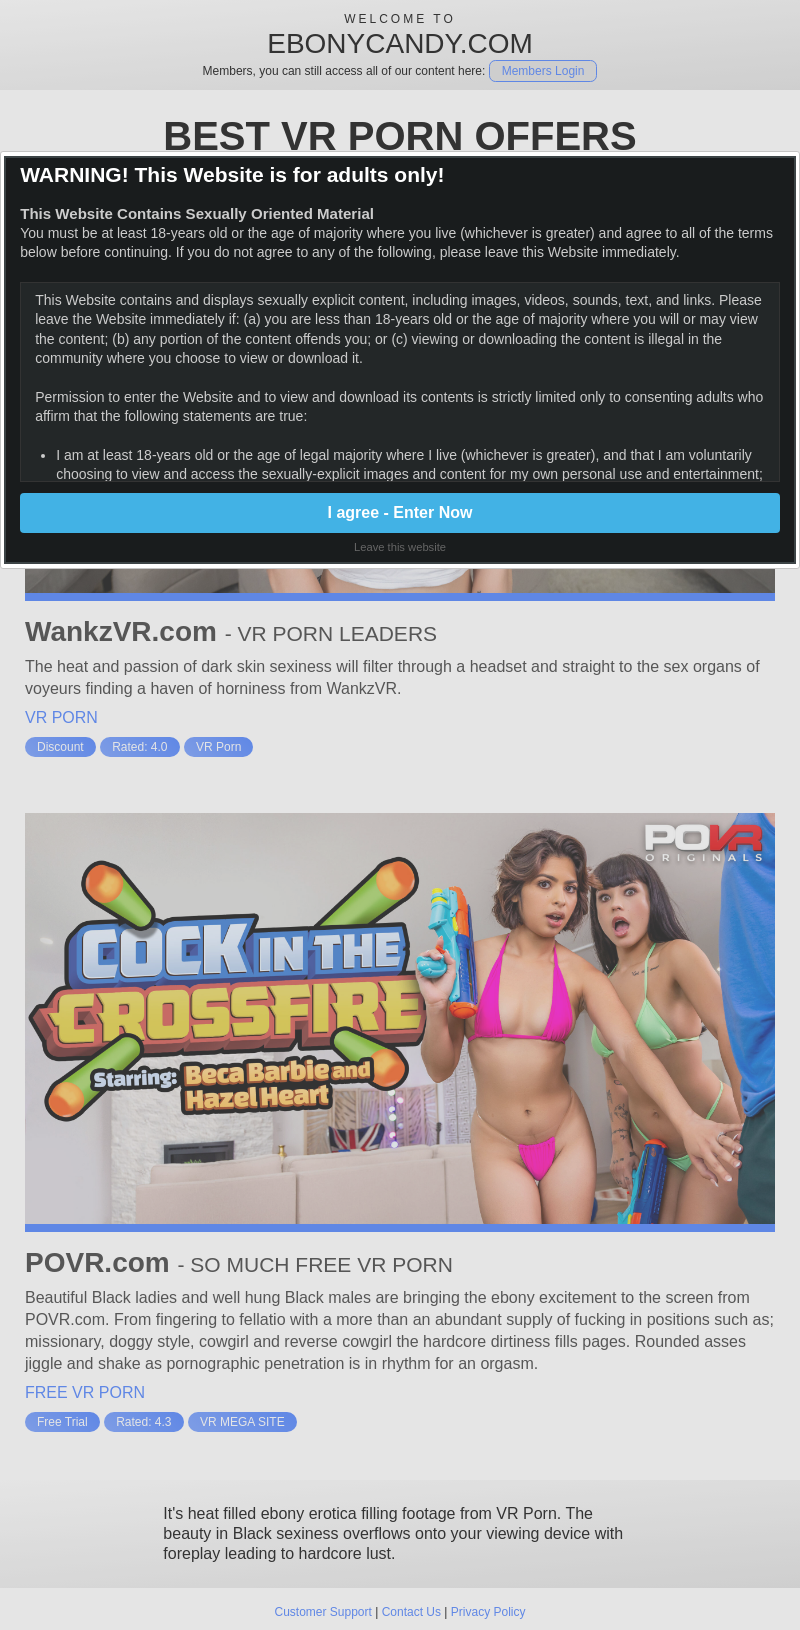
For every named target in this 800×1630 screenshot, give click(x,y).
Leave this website (400, 547)
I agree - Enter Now (400, 512)
